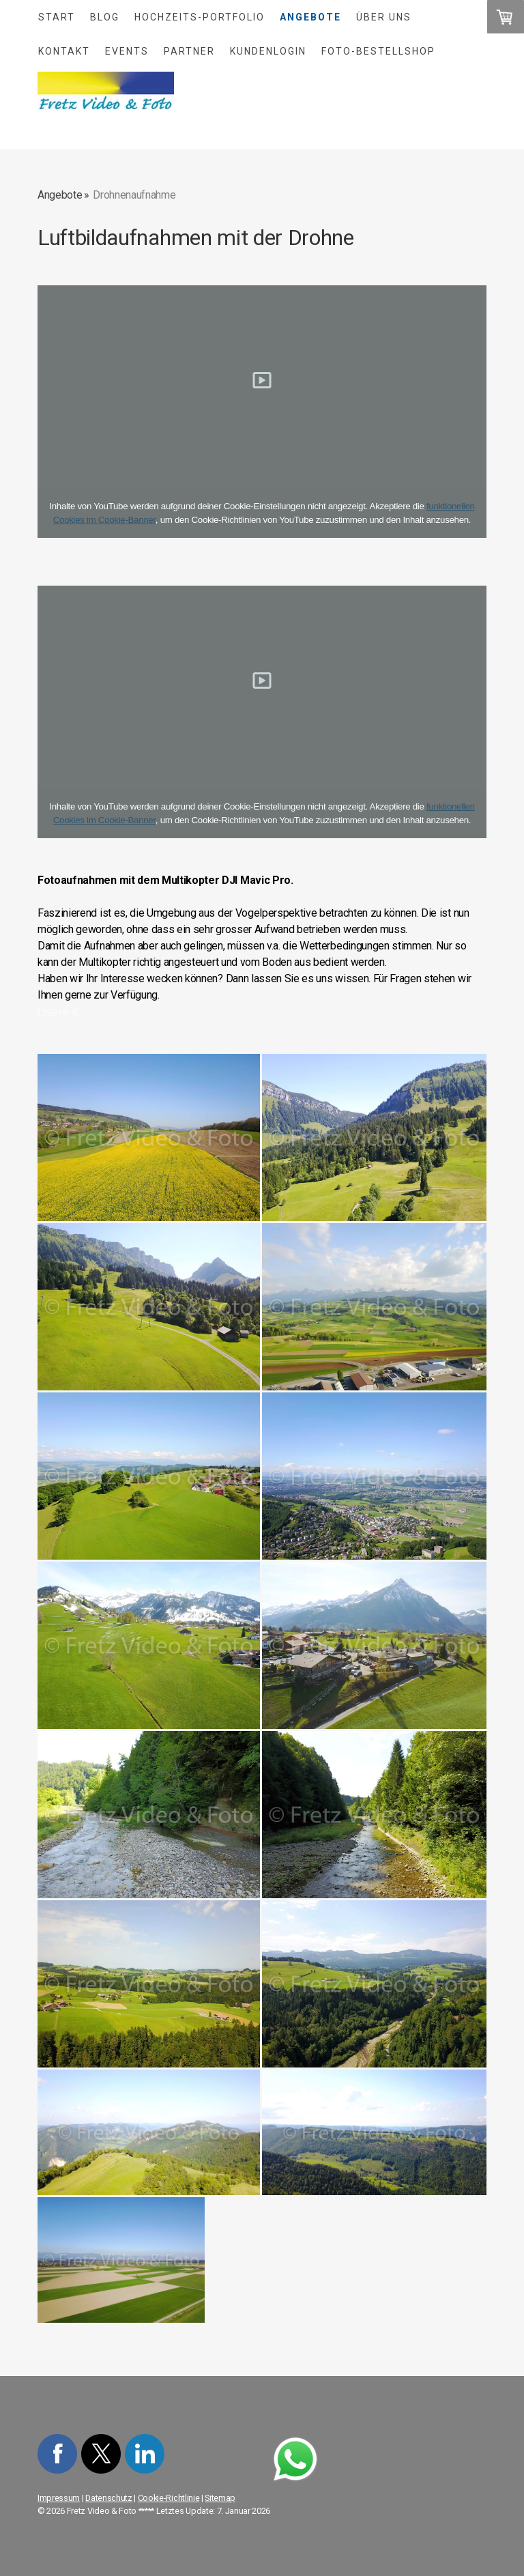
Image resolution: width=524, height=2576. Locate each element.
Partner (189, 51)
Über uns (383, 17)
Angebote (310, 17)
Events (127, 51)
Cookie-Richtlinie (169, 2498)
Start (56, 17)
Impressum (59, 2498)
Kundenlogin (268, 51)
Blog (104, 17)
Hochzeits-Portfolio (199, 17)
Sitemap (220, 2498)
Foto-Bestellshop (378, 51)
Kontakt (64, 51)
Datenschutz (108, 2498)
